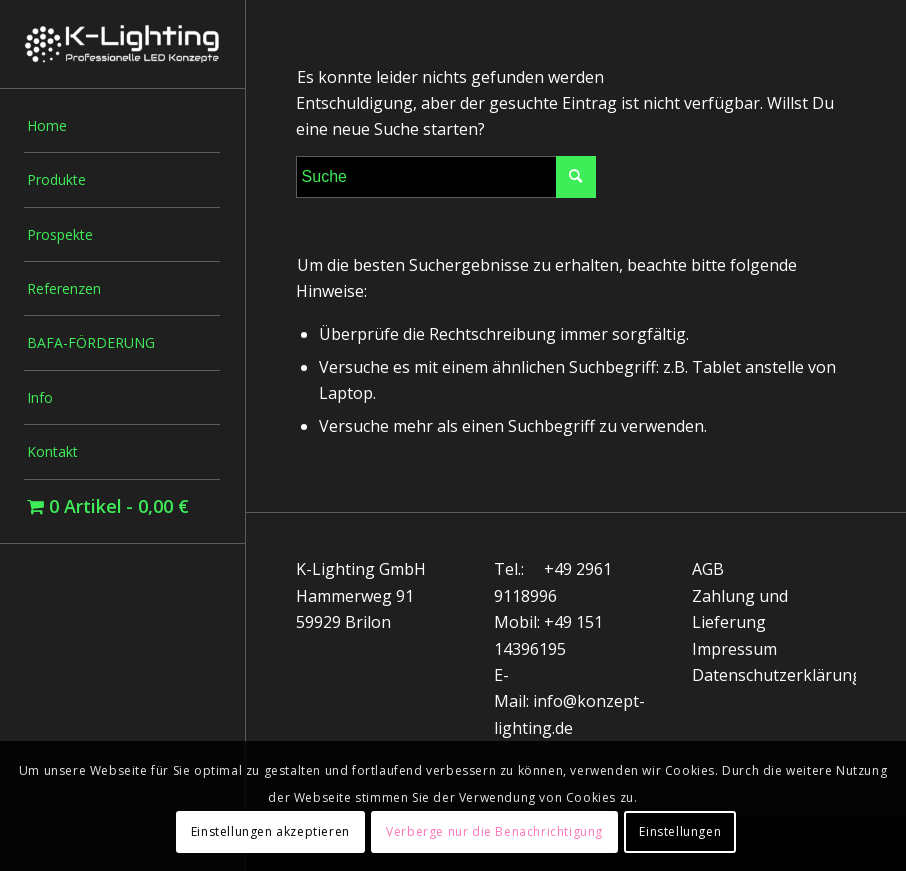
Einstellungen (680, 831)
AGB (708, 569)
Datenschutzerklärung (777, 675)
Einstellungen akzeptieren (270, 831)
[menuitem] (122, 126)
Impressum (734, 649)
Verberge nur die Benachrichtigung (494, 831)
